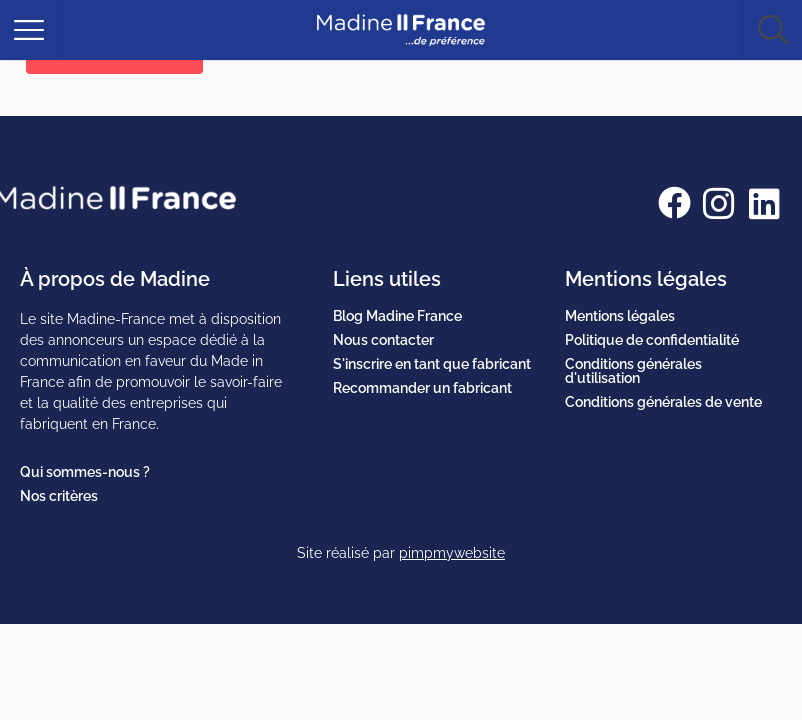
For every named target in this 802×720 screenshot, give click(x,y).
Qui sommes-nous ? (85, 472)
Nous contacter (383, 340)
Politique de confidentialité (652, 340)
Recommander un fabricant (422, 388)
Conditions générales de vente (663, 402)
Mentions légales (620, 316)
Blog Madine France (397, 316)
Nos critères (59, 496)
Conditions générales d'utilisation (633, 371)
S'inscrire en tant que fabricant (432, 364)
